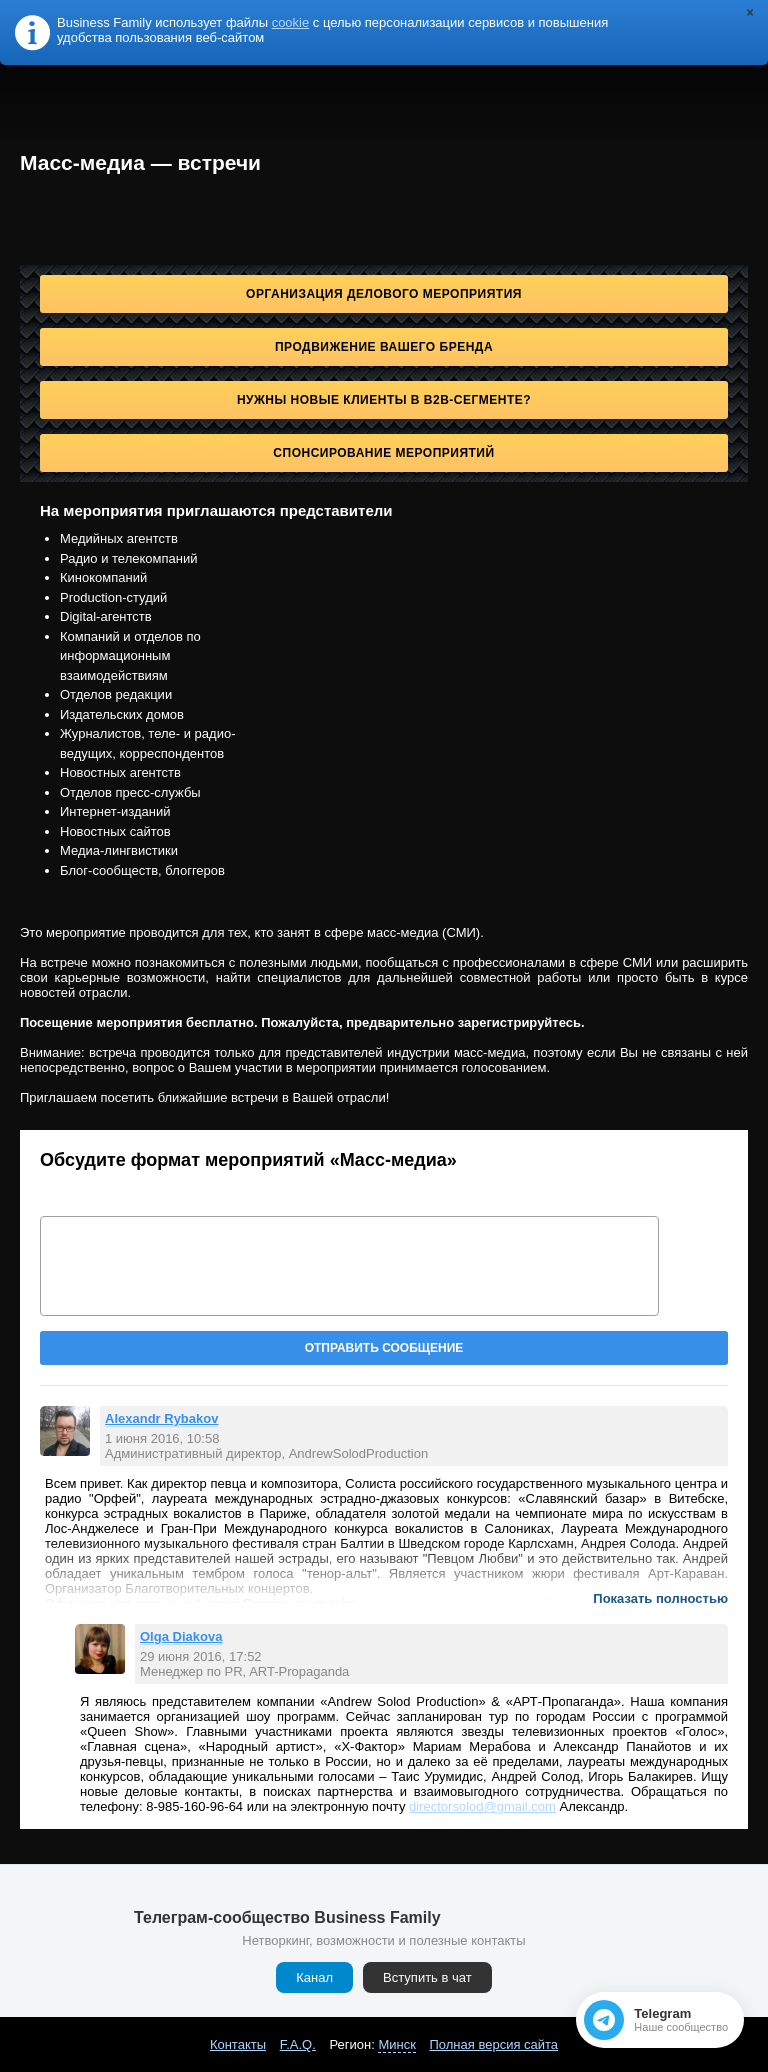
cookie (291, 22)
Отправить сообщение (384, 1348)
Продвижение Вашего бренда (384, 347)
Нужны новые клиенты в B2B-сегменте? (384, 400)
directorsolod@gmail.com (482, 1806)
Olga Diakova (181, 1636)
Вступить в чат (427, 1977)
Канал (314, 1977)
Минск (396, 2044)
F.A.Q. (298, 2044)
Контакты (238, 2044)
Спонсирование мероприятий (383, 453)
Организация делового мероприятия (384, 294)
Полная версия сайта (494, 2044)
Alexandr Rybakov (161, 1418)
